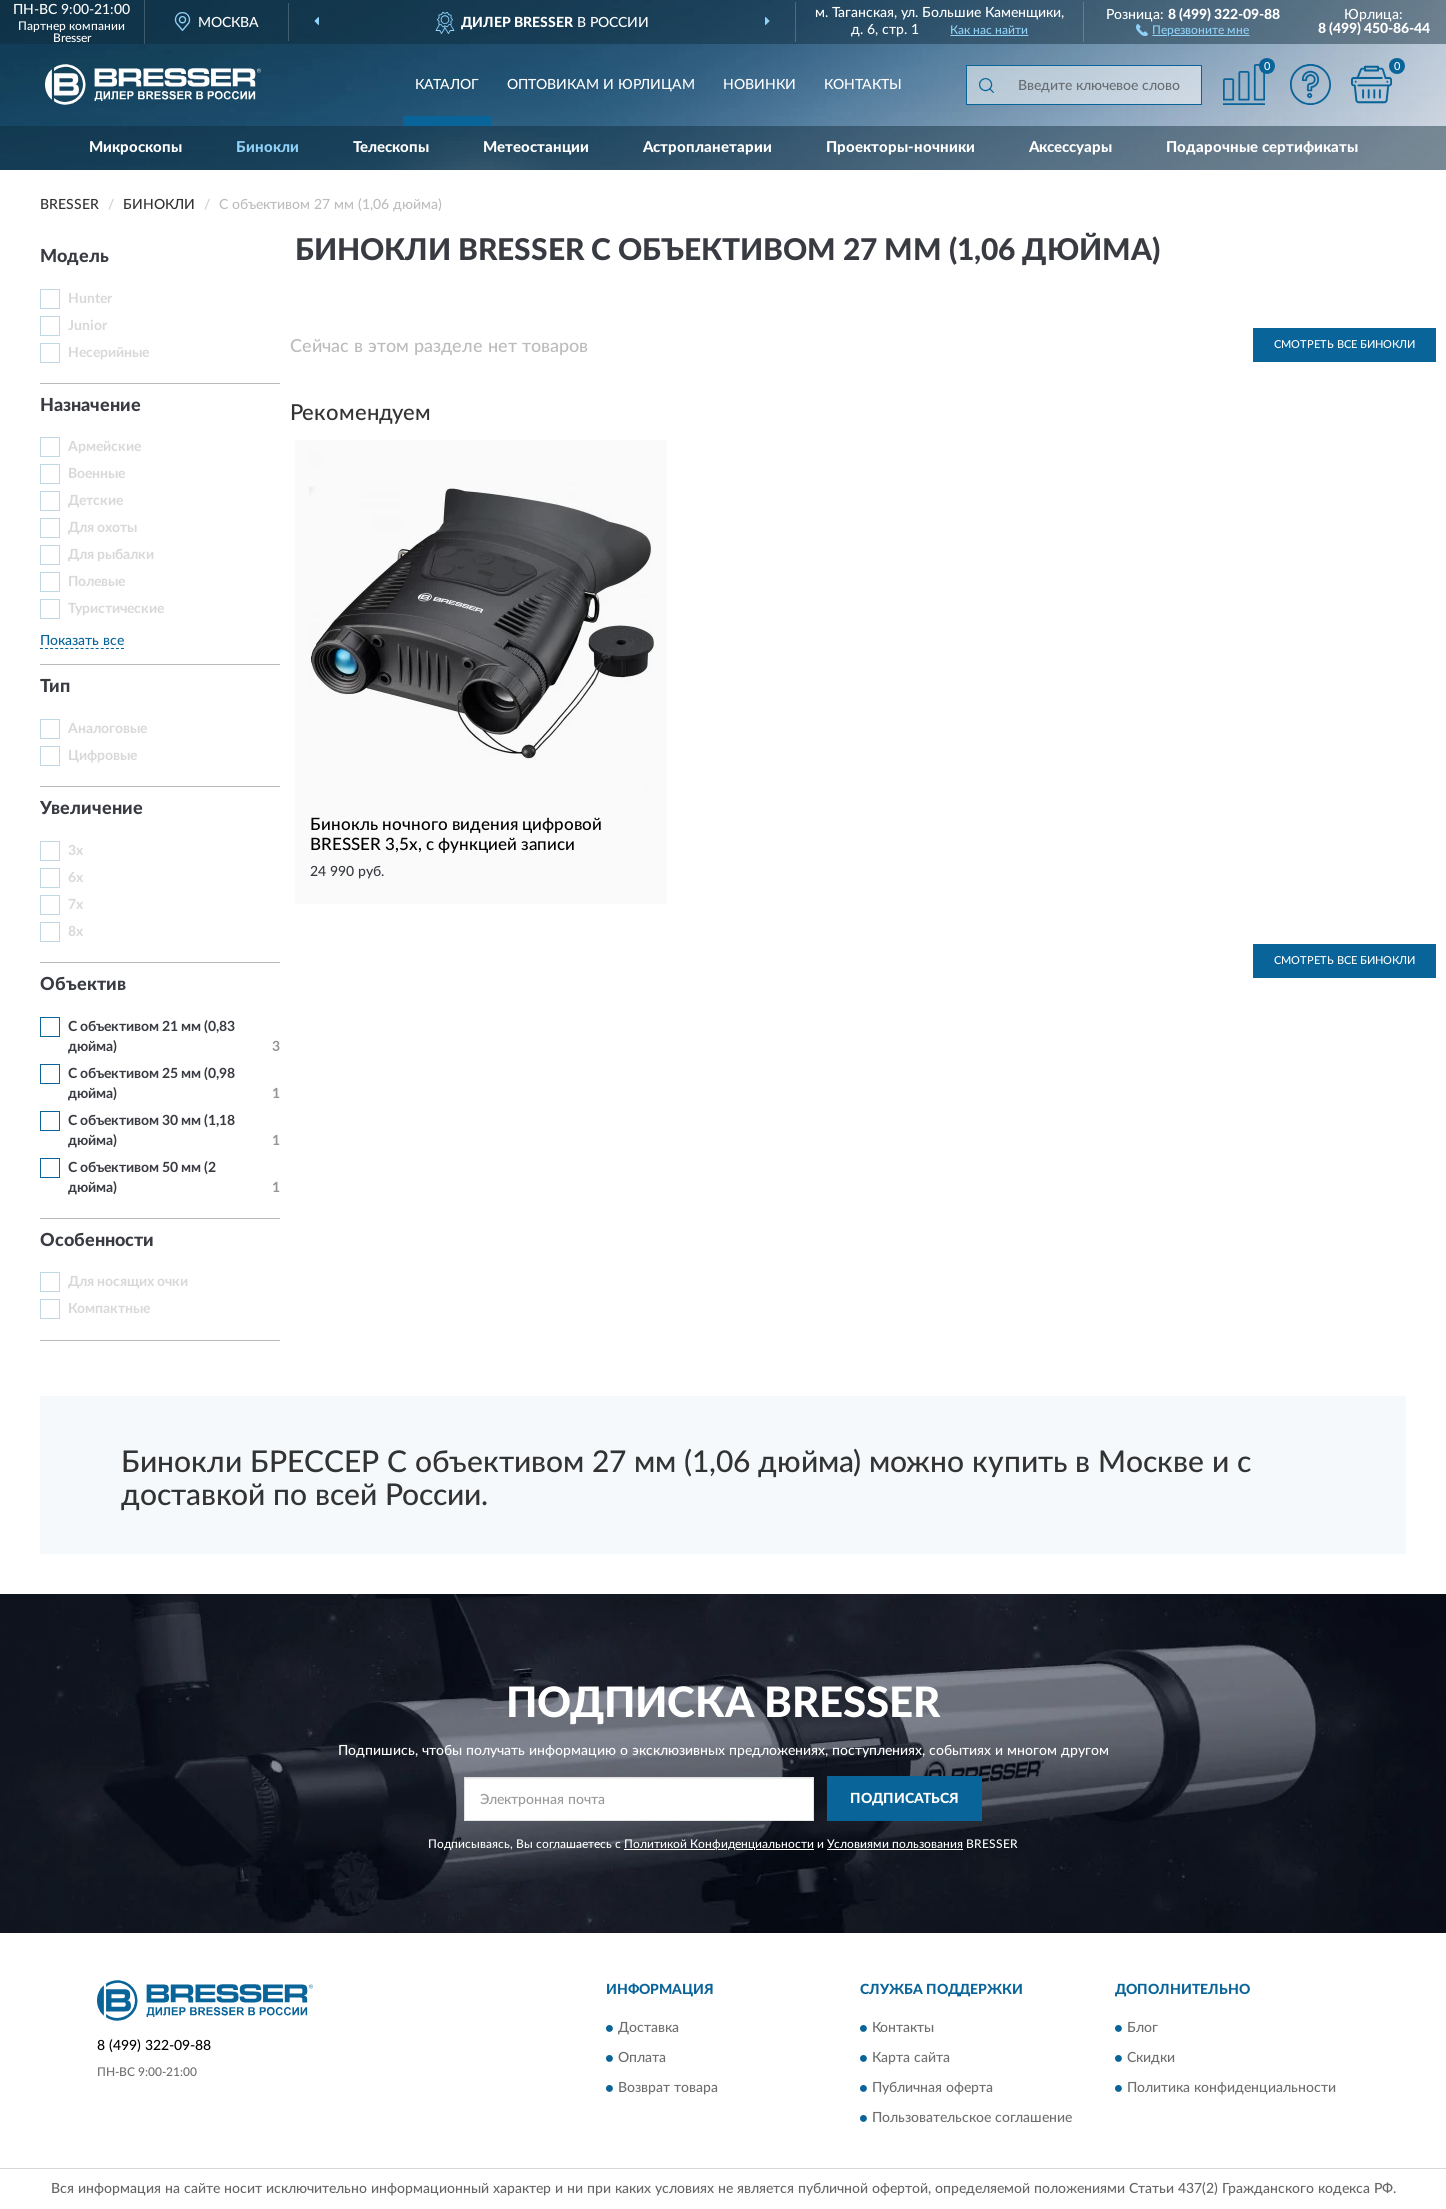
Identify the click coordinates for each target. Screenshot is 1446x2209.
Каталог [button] (447, 85)
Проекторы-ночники (900, 147)
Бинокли (267, 147)
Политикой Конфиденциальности (719, 1844)
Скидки (1151, 2059)
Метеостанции (536, 147)
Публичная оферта (932, 2089)
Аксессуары (1070, 147)
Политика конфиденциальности (1231, 2089)
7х (75, 905)
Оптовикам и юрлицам (601, 85)
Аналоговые (107, 729)
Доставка (648, 2029)
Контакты (863, 85)
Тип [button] (55, 687)
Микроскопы (135, 147)
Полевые (96, 582)
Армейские (104, 447)
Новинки (759, 85)
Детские (95, 501)
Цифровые (102, 756)
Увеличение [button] (91, 809)
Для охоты (102, 528)
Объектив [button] (83, 985)
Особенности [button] (97, 1241)
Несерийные (108, 353)
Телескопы (391, 147)
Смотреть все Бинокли (1344, 344)
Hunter (90, 299)
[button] (1192, 29)
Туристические (116, 609)
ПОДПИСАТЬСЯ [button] (904, 1799)
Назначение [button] (90, 406)
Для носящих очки (128, 1282)
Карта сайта (911, 2059)
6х (75, 878)
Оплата (642, 2059)
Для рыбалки (111, 555)
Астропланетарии (707, 147)
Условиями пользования (895, 1844)
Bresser (72, 38)
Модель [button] (74, 257)
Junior (87, 326)
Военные (96, 474)
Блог (1142, 2029)
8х (75, 932)
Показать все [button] (82, 641)
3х (75, 851)
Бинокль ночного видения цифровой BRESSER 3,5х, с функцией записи (456, 834)
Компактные (109, 1309)
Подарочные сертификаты (1262, 147)
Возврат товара (668, 2089)
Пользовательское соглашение (972, 2119)
